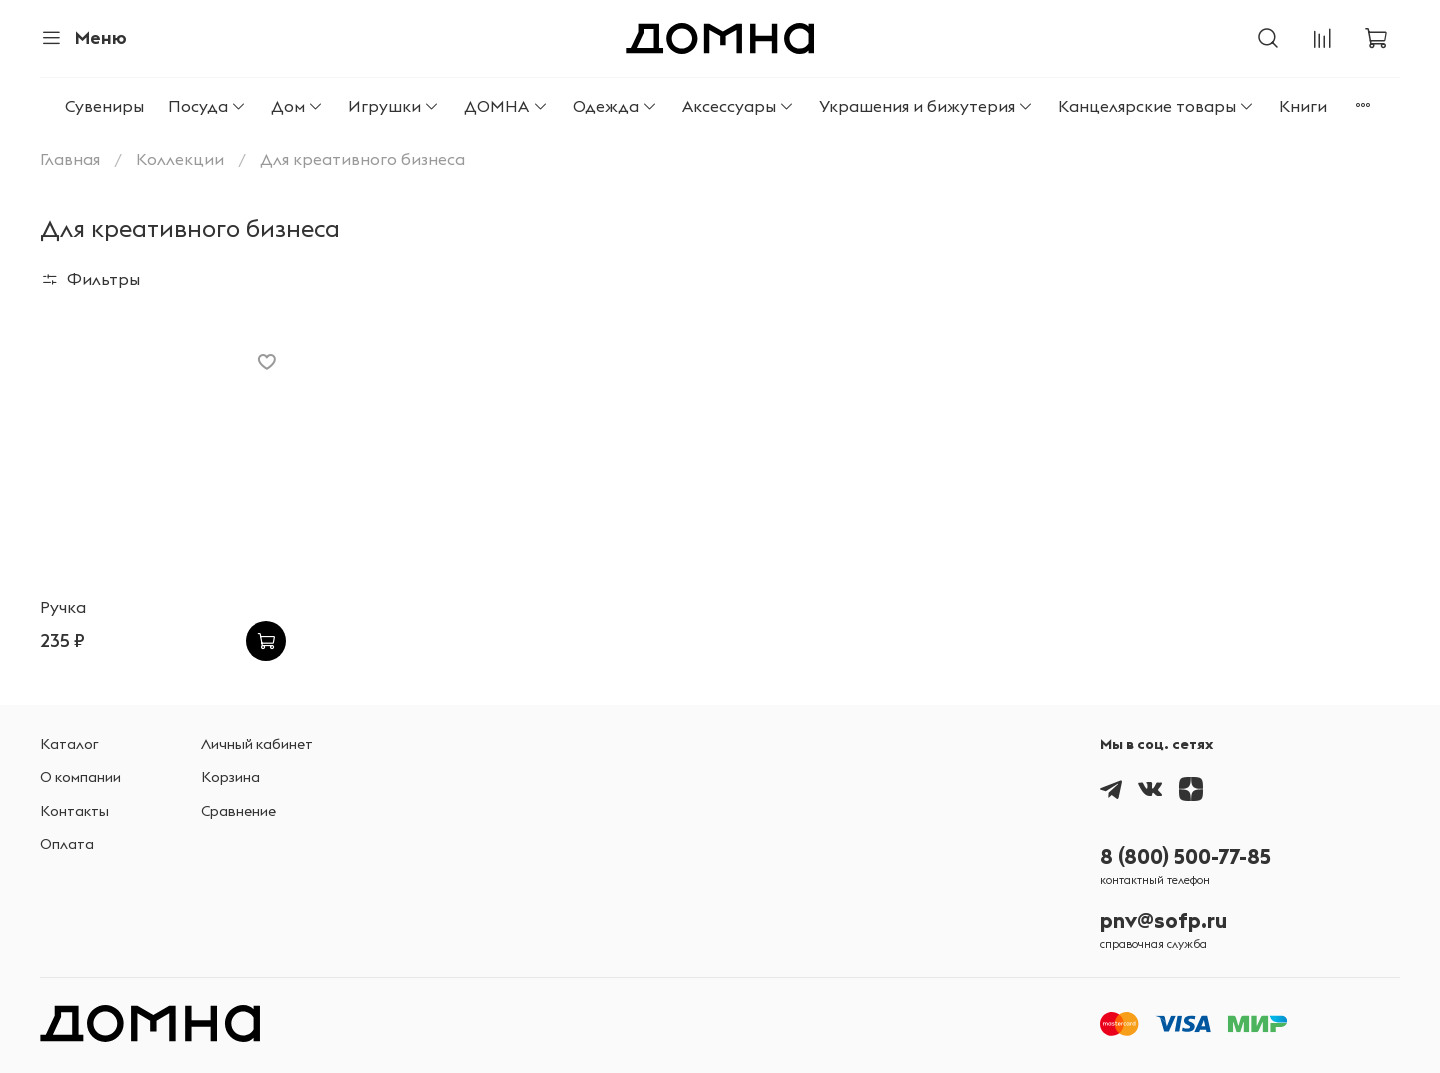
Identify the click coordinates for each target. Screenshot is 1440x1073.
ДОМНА (506, 106)
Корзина (230, 777)
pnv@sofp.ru (1163, 920)
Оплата (67, 844)
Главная (70, 159)
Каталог (69, 744)
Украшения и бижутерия (926, 106)
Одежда (615, 106)
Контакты (74, 811)
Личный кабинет (257, 744)
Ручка (63, 607)
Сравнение (238, 811)
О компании (80, 777)
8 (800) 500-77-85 (1185, 856)
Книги (1303, 106)
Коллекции (180, 159)
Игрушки (394, 106)
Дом (297, 106)
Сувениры (104, 106)
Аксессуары (738, 106)
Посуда (207, 106)
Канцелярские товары (1156, 106)
